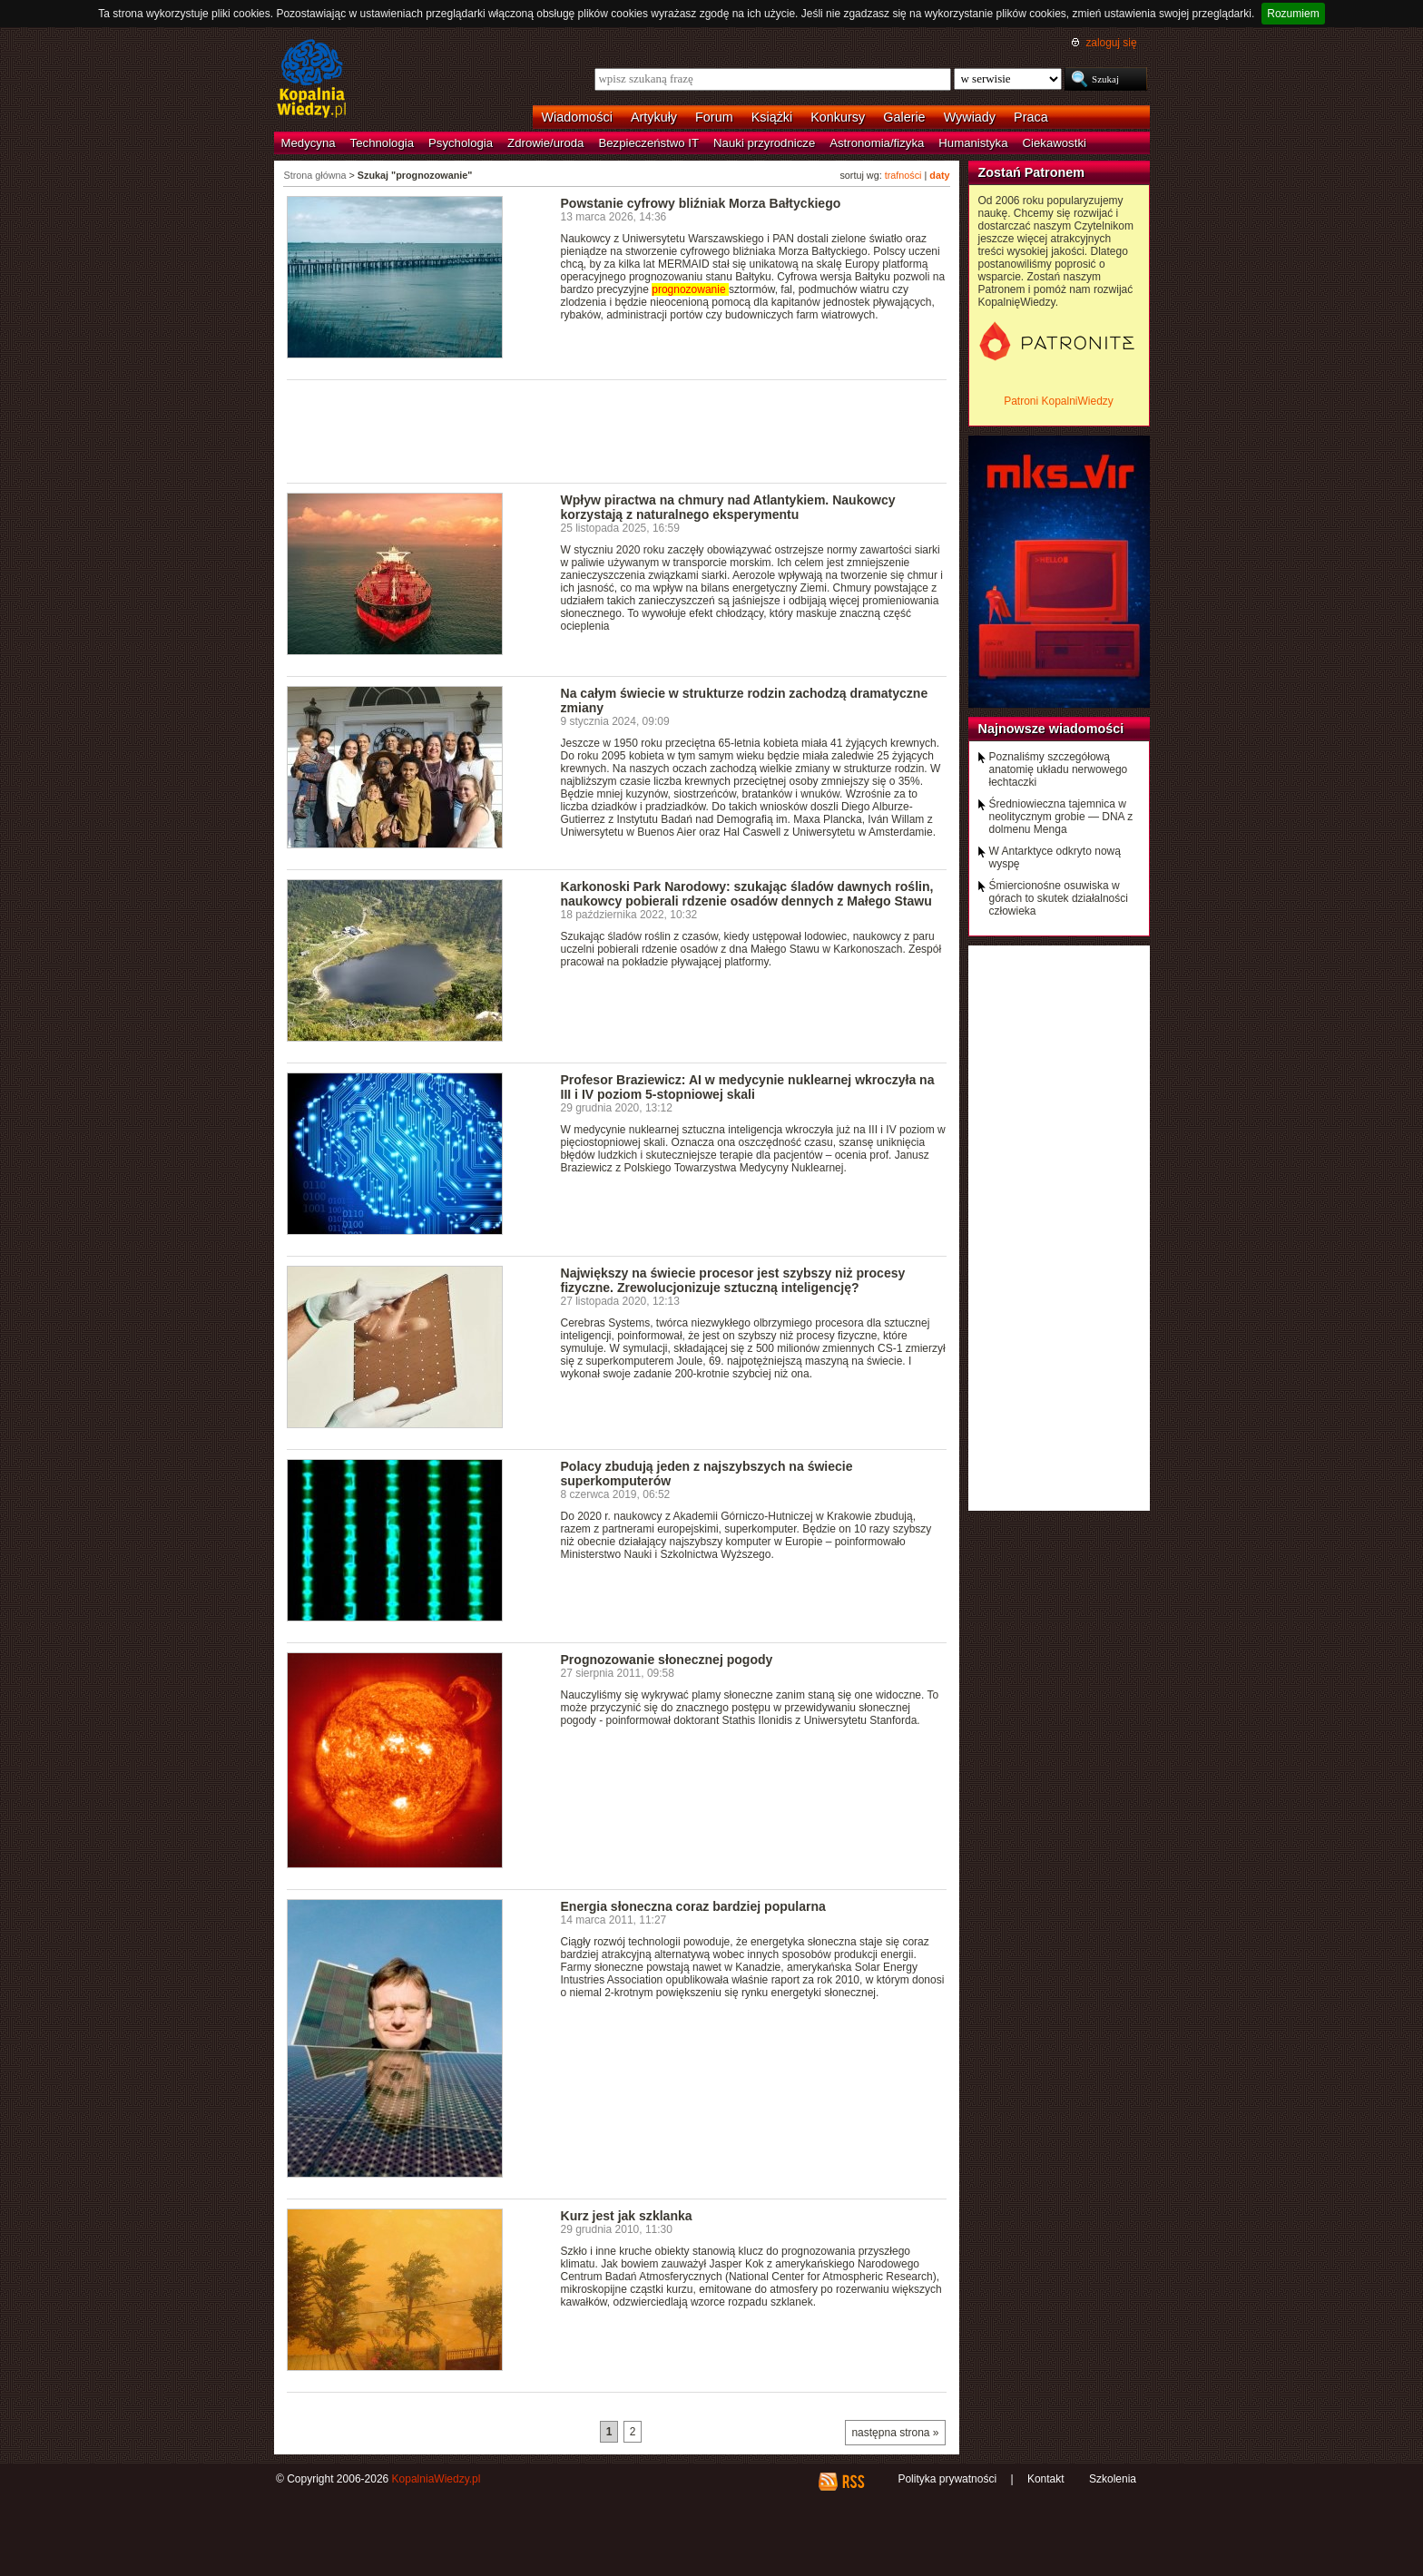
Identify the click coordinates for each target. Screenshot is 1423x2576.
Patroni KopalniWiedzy (1059, 401)
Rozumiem (1293, 13)
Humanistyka (972, 143)
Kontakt (1046, 2479)
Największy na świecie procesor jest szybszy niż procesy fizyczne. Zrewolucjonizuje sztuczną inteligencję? (733, 1280)
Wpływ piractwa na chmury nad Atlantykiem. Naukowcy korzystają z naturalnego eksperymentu (728, 507)
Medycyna (308, 143)
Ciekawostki (1054, 143)
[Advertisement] (617, 430)
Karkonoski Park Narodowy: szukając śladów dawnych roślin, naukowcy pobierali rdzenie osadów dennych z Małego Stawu (747, 893)
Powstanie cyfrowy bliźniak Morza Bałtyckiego (701, 203)
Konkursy (837, 117)
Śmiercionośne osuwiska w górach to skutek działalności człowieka (1058, 898)
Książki (772, 117)
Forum (714, 117)
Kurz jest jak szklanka (626, 2216)
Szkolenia (1112, 2479)
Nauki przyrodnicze (764, 143)
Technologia (382, 143)
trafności (903, 175)
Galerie (904, 117)
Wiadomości (577, 117)
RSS (853, 2482)
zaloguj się (1110, 42)
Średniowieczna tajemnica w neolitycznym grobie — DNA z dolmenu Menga (1061, 817)
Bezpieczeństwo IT (648, 143)
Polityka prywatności (947, 2479)
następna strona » (894, 2432)
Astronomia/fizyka (876, 143)
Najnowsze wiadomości (1051, 728)
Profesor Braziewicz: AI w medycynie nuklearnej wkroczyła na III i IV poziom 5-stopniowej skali (748, 1087)
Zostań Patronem (1031, 172)
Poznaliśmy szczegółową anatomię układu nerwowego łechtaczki (1058, 769)
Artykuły (654, 117)
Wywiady (970, 117)
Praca (1031, 117)
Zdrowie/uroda (545, 143)
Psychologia (460, 143)
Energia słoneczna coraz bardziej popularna (693, 1906)
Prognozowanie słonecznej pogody (667, 1659)
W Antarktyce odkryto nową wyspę (1055, 857)
